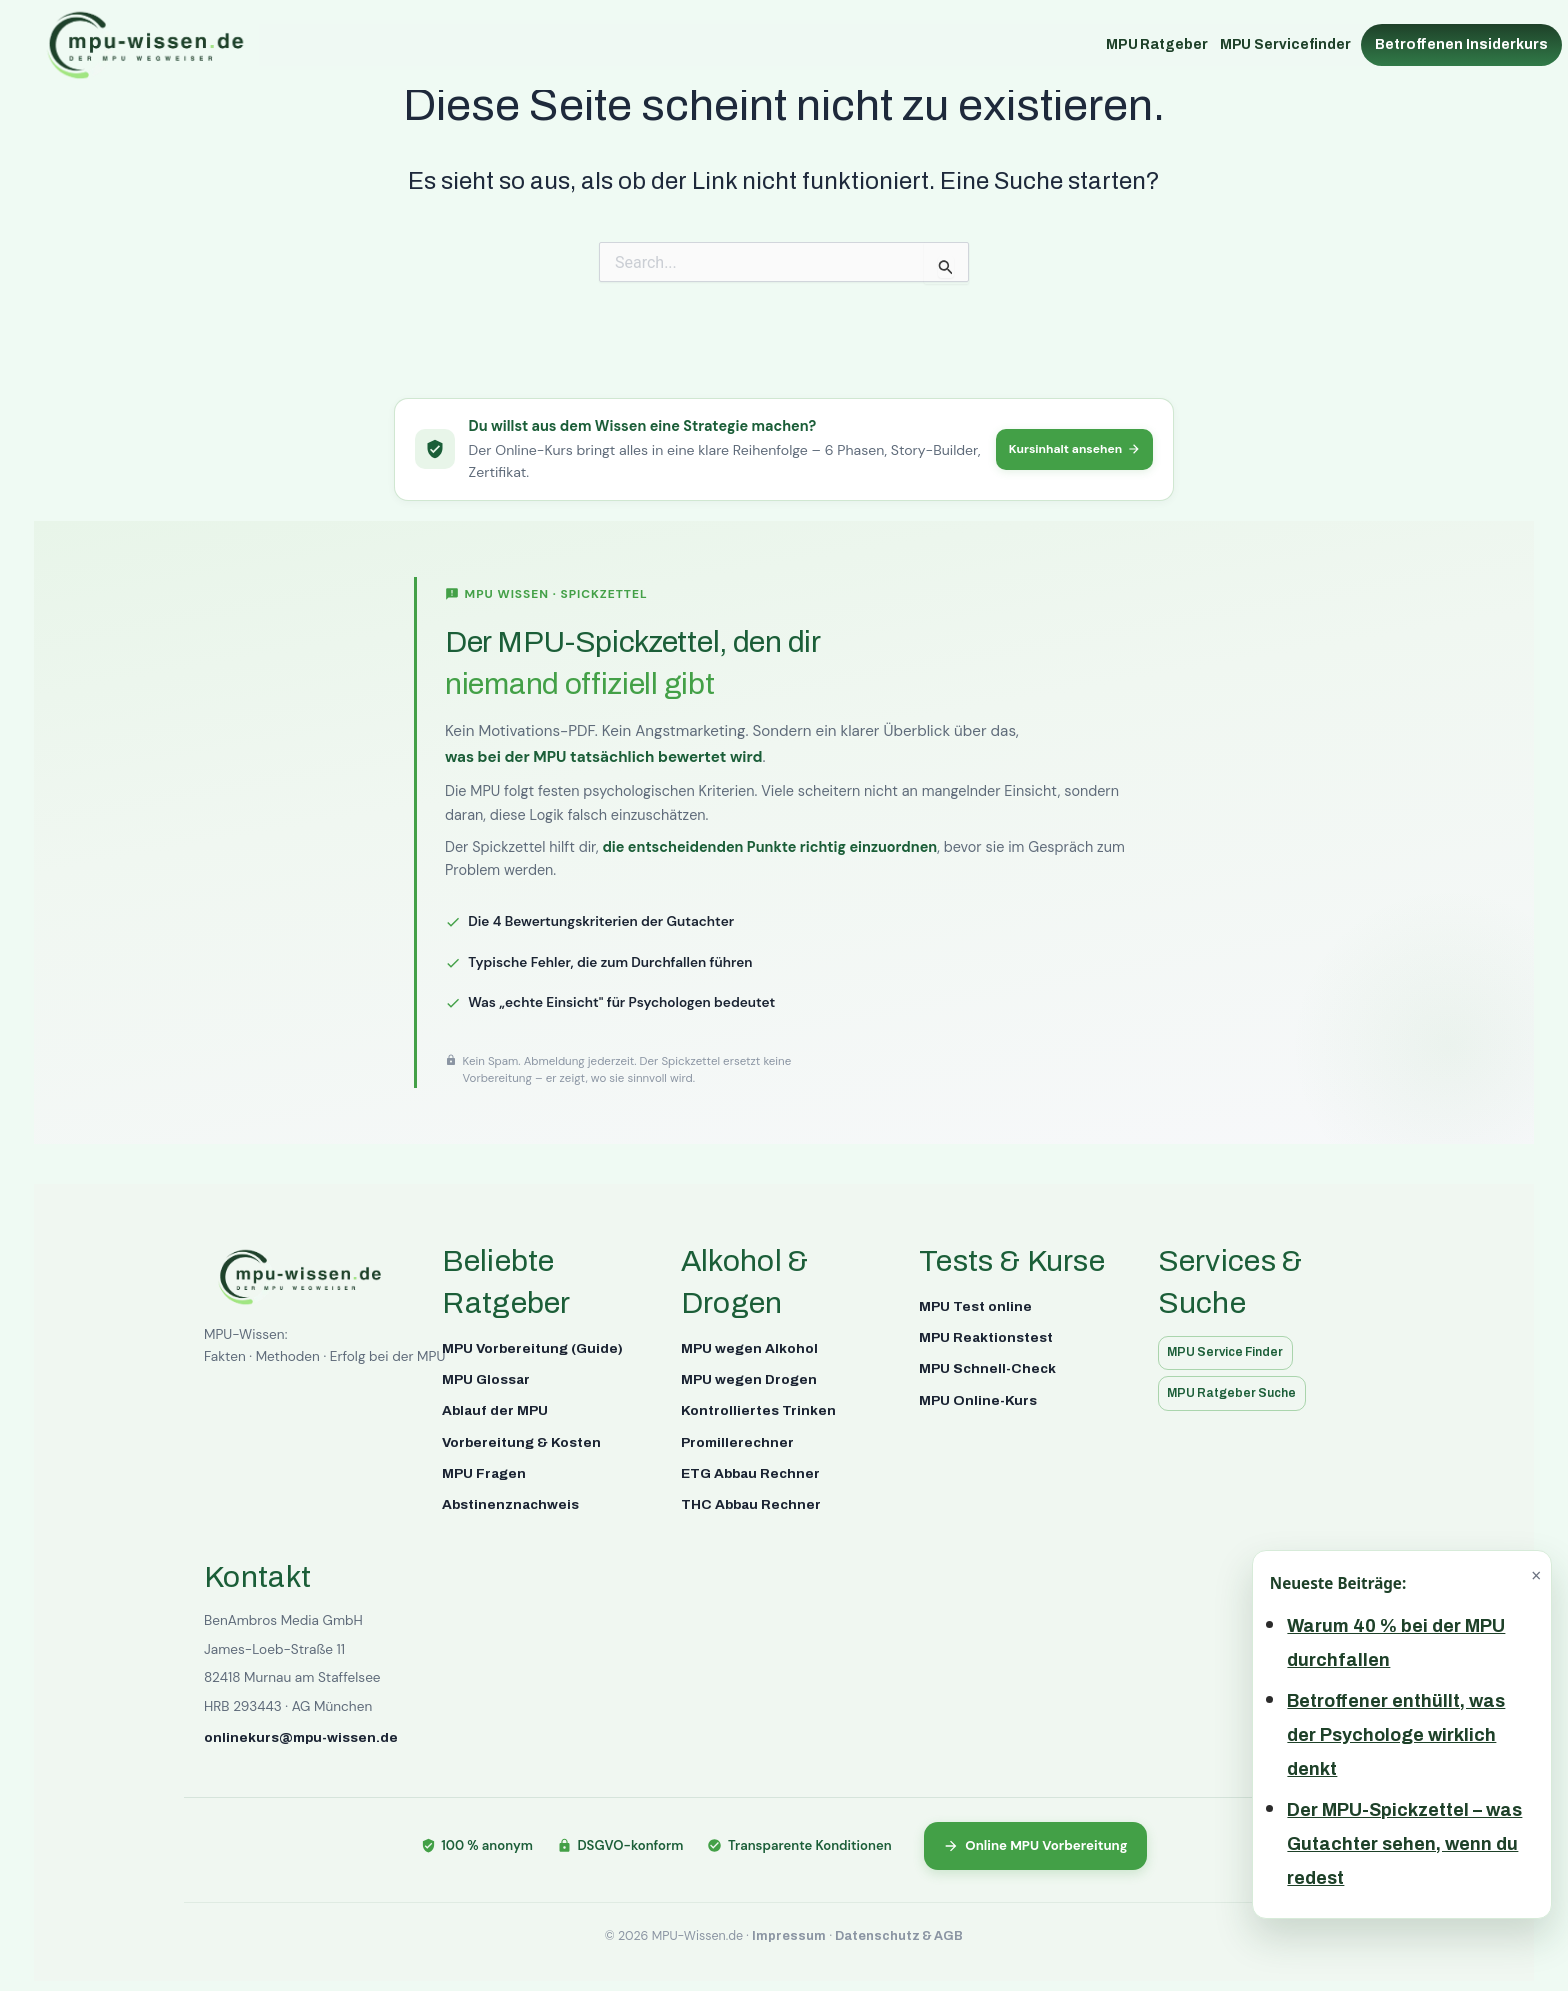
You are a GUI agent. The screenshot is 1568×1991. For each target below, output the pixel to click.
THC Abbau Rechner (751, 1502)
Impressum (789, 1936)
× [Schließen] (1536, 1575)
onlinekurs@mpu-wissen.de (301, 1735)
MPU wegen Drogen (749, 1377)
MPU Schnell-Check (987, 1366)
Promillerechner (737, 1440)
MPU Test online (975, 1303)
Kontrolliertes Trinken (758, 1408)
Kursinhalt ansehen (1068, 447)
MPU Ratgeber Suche (1238, 1392)
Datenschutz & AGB (899, 1936)
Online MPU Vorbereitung (1035, 1844)
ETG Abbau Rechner (750, 1471)
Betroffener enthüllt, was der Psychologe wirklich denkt (1396, 1735)
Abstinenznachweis (510, 1502)
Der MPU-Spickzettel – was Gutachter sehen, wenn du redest (1404, 1844)
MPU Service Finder (1232, 1350)
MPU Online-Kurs (978, 1398)
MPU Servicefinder (1285, 44)
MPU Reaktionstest (986, 1335)
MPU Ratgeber (1157, 44)
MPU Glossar (486, 1377)
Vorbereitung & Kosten (521, 1440)
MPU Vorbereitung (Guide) (532, 1345)
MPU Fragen (484, 1471)
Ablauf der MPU (495, 1408)
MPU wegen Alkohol (749, 1345)
